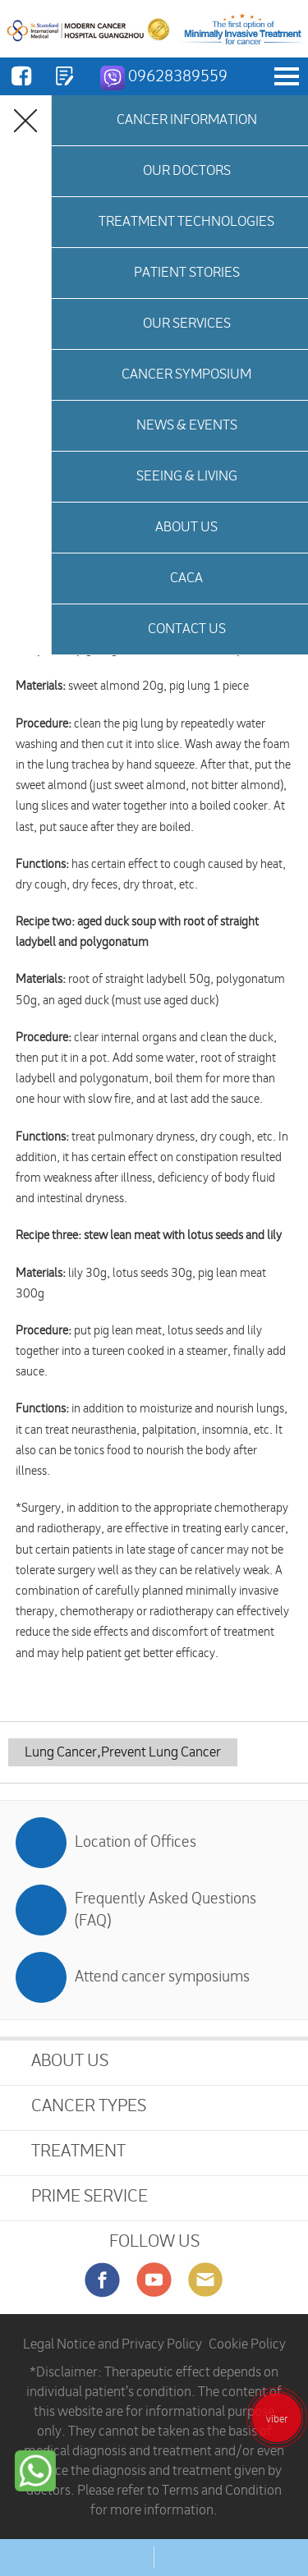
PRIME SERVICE (89, 2196)
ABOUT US (69, 2060)
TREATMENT (78, 2151)
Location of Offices (135, 1842)
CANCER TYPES (88, 2106)
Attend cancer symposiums (162, 1977)
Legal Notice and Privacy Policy (112, 2344)
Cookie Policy (247, 2344)
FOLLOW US (154, 2241)
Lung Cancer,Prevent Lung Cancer (123, 1752)
